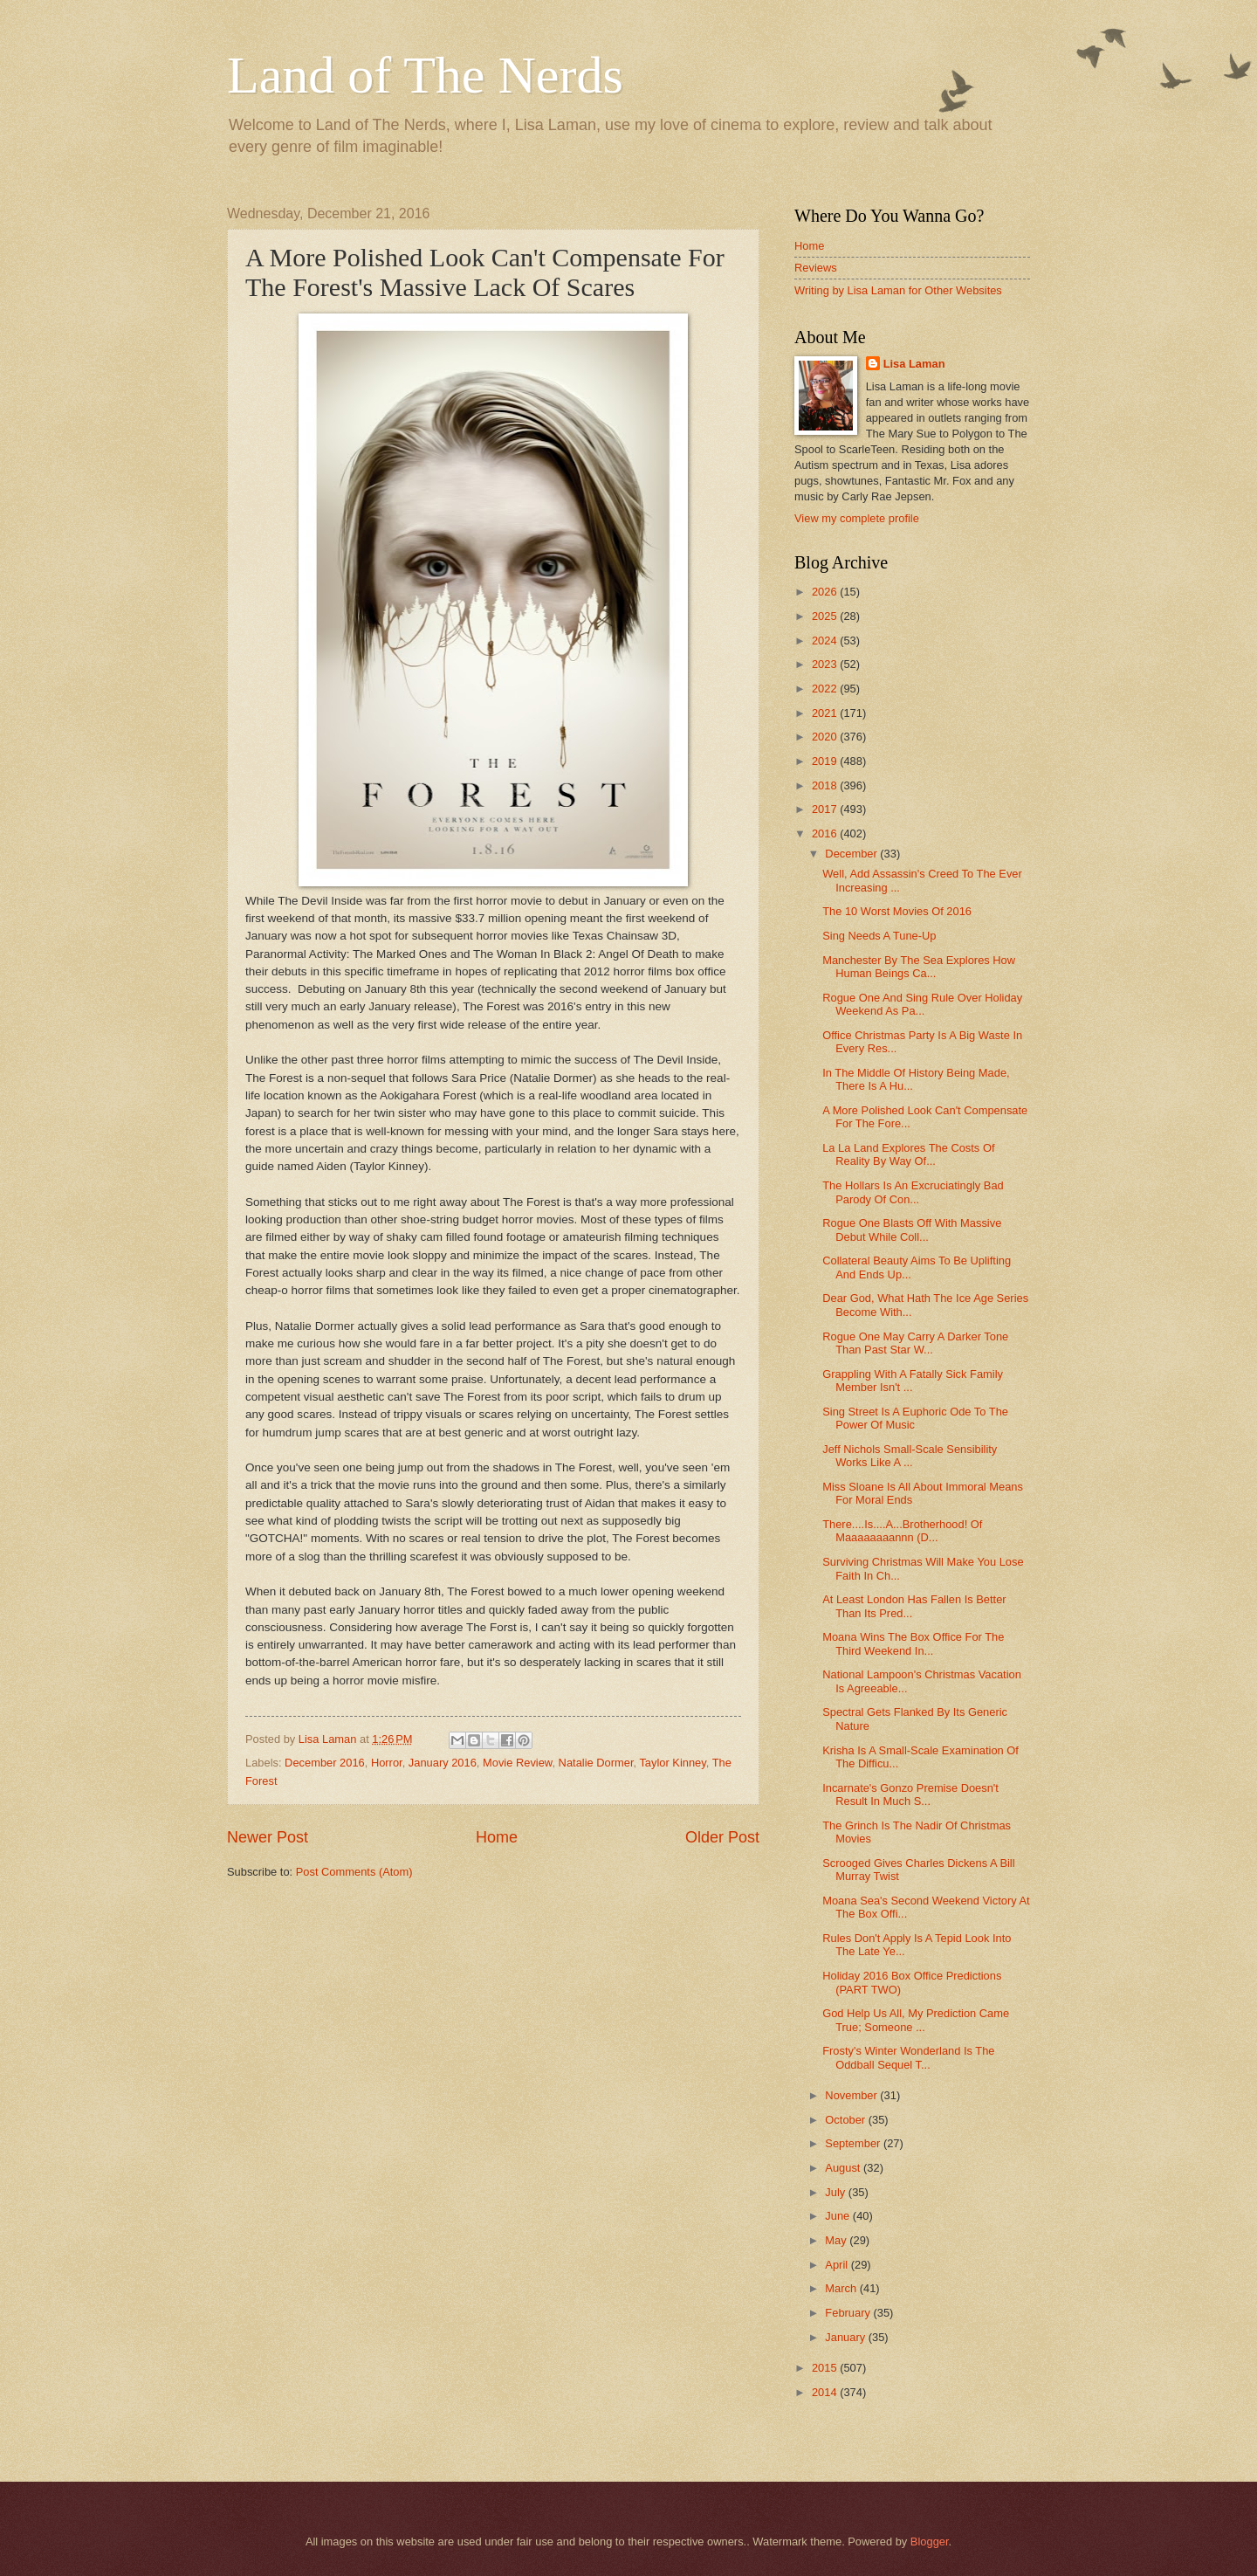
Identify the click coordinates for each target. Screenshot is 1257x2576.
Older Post (722, 1837)
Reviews (815, 267)
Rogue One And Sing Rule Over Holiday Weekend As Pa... (922, 1004)
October (846, 2119)
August (844, 2167)
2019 (826, 761)
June (839, 2215)
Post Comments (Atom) (354, 1871)
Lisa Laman (914, 363)
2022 (826, 688)
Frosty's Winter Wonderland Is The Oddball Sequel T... (908, 2057)
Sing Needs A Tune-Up (879, 935)
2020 (826, 736)
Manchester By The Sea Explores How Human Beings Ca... (918, 967)
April (837, 2264)
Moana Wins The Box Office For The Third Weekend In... (913, 1643)
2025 (826, 616)
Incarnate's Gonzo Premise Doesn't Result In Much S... (910, 1794)
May (837, 2240)
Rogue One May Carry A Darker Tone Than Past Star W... (915, 1343)
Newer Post (267, 1837)
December (852, 853)
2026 (826, 591)
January (846, 2337)
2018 (826, 785)
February (849, 2312)
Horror (386, 1762)
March (842, 2288)
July (836, 2192)
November (852, 2095)
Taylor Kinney (672, 1762)
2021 (826, 713)
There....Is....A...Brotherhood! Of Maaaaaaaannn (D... (902, 1531)
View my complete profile (856, 518)
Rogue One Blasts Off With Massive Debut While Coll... (911, 1229)
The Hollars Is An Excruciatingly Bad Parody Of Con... (913, 1192)
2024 (826, 640)
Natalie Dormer (596, 1762)
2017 (826, 809)
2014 (826, 2392)
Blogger (929, 2541)
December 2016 (325, 1762)
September (854, 2143)
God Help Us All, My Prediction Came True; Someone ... (915, 2020)
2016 (826, 833)
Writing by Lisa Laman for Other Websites (898, 290)
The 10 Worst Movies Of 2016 (897, 911)
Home (497, 1837)
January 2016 (443, 1762)
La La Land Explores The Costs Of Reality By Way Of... (908, 1154)
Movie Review (517, 1762)
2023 (826, 664)
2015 (826, 2367)
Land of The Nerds (425, 75)
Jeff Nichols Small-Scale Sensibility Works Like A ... (909, 1456)
